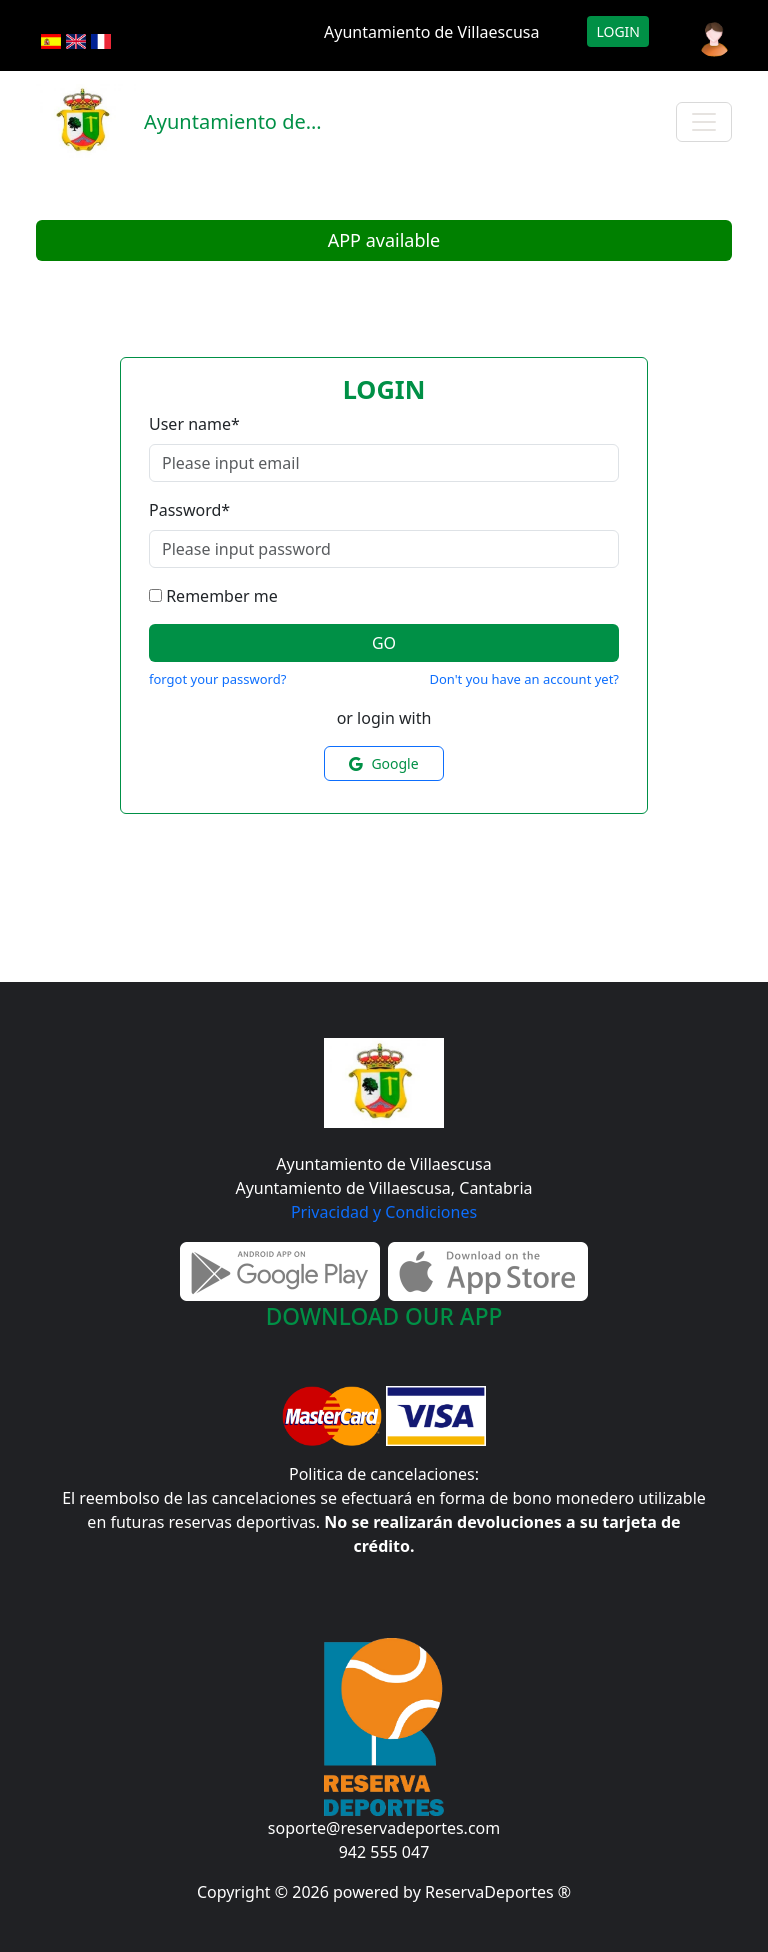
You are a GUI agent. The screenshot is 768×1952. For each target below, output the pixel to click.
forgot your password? (217, 679)
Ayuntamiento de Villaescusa (431, 32)
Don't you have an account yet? (524, 679)
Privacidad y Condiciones (384, 1212)
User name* (194, 424)
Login (618, 31)
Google (383, 763)
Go (384, 643)
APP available (384, 240)
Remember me (222, 596)
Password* (189, 510)
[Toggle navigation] (704, 122)
